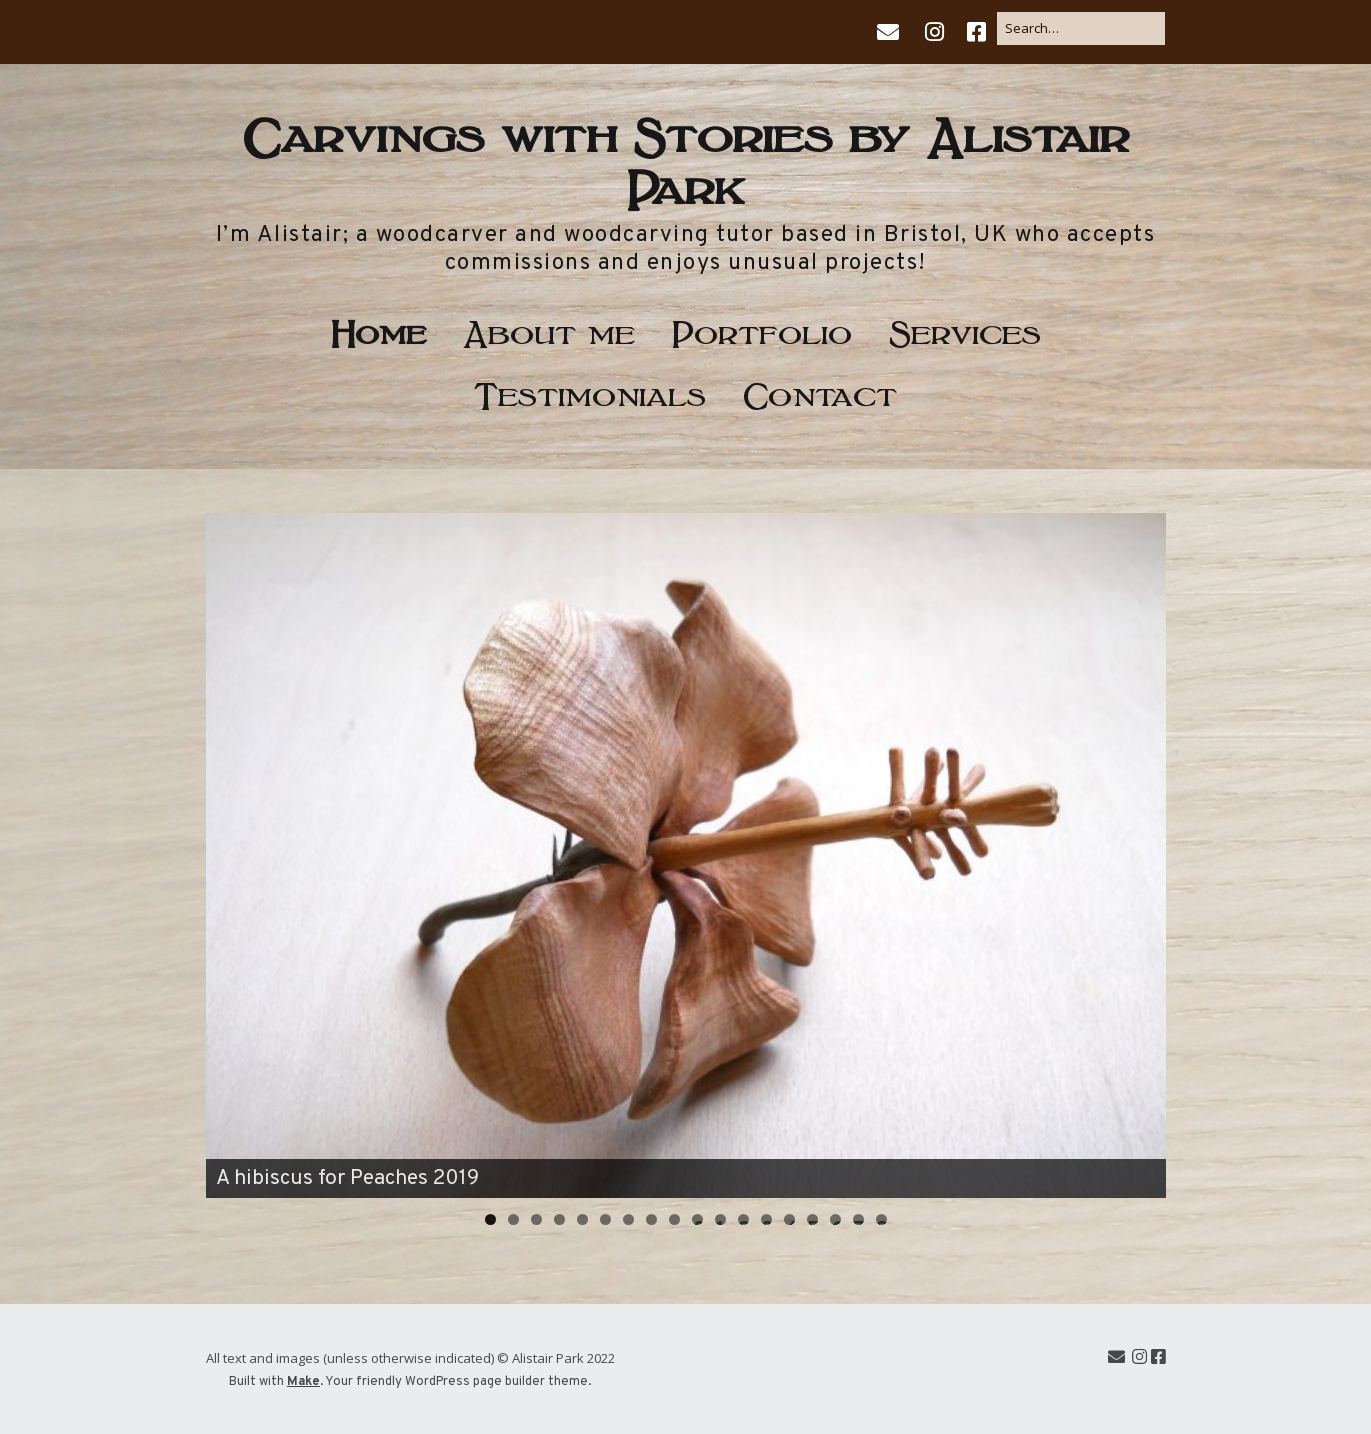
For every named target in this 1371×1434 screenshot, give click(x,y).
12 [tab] (743, 1219)
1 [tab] (490, 1219)
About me (549, 330)
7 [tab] (628, 1219)
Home (378, 330)
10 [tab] (697, 1219)
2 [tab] (513, 1219)
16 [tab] (835, 1219)
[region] (686, 856)
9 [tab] (674, 1219)
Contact (820, 392)
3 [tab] (536, 1219)
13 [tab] (766, 1219)
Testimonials (590, 392)
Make (303, 1382)
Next (1141, 851)
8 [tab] (651, 1219)
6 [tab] (605, 1219)
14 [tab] (789, 1219)
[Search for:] (1081, 28)
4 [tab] (559, 1219)
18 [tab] (881, 1219)
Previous (231, 851)
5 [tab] (582, 1219)
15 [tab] (812, 1219)
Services (965, 330)
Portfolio (762, 330)
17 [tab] (858, 1219)
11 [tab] (721, 1219)
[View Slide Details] (686, 856)
